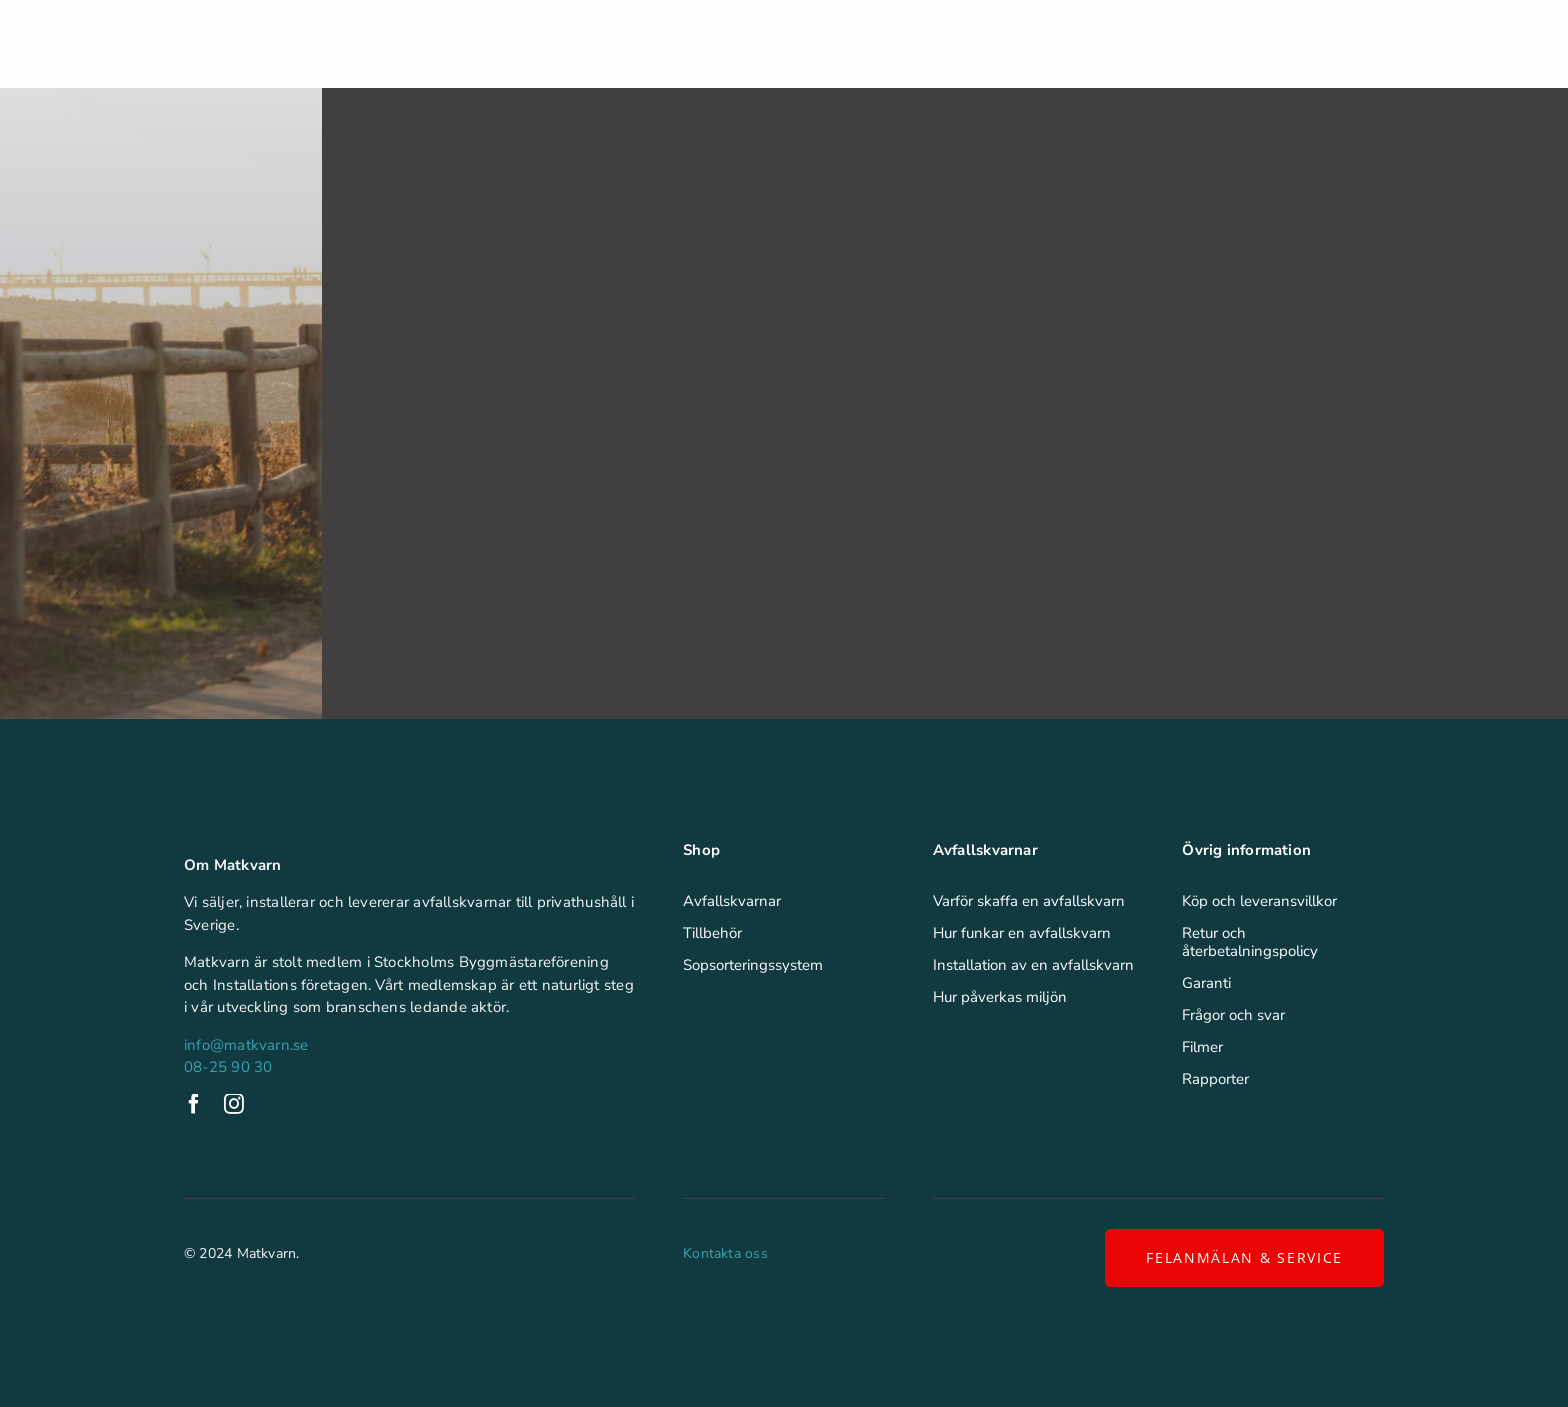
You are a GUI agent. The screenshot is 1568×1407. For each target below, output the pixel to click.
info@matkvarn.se (246, 1045)
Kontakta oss (725, 1253)
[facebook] (194, 1104)
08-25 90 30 (228, 1067)
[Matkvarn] (126, 30)
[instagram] (234, 1104)
